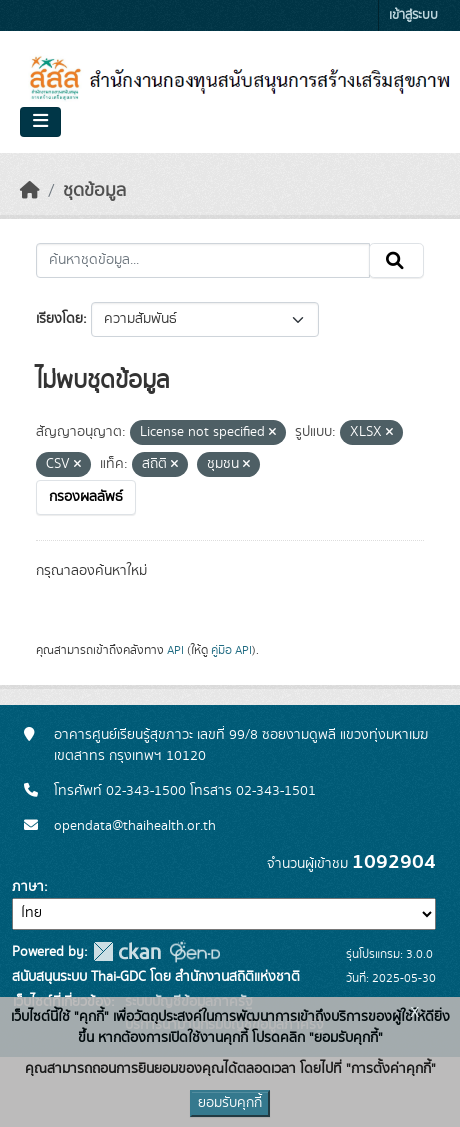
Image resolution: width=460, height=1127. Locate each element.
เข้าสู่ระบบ (413, 15)
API (175, 650)
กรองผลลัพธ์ (86, 497)
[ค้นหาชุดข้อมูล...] (203, 261)
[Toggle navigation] (40, 122)
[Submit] (396, 261)
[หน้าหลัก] (30, 191)
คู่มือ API (231, 650)
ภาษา (28, 887)
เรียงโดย (59, 319)
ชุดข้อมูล (94, 191)
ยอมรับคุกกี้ (230, 1103)
